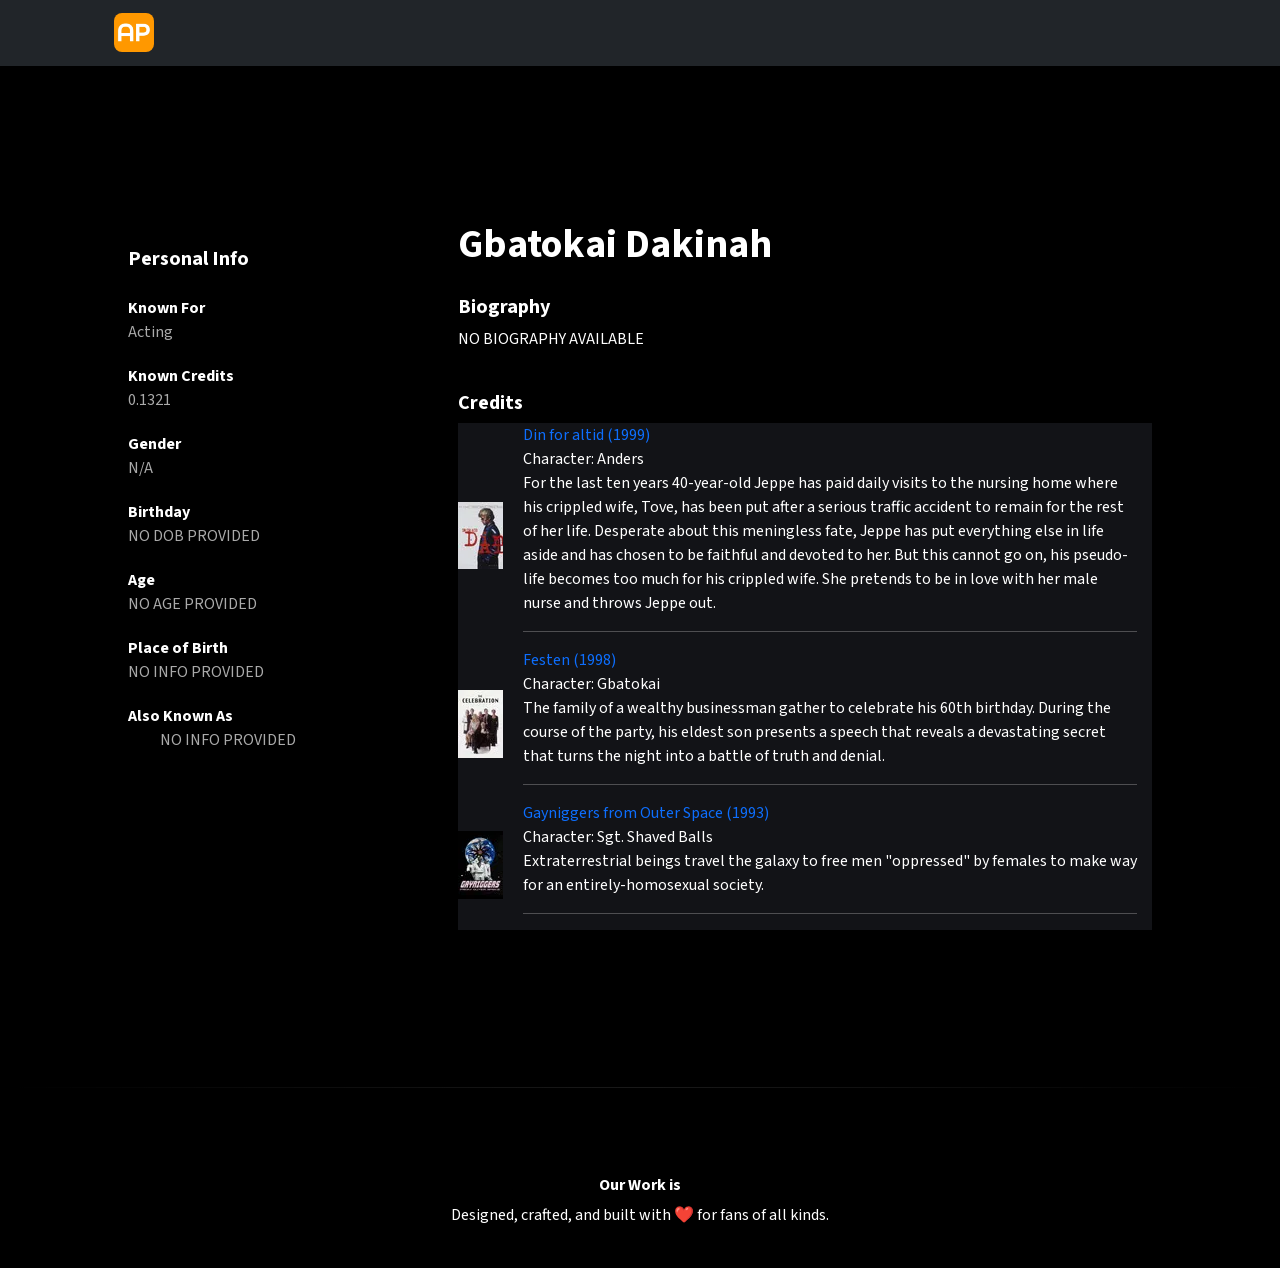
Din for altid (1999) (586, 435)
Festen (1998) (569, 660)
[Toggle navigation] (179, 33)
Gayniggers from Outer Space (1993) (646, 813)
